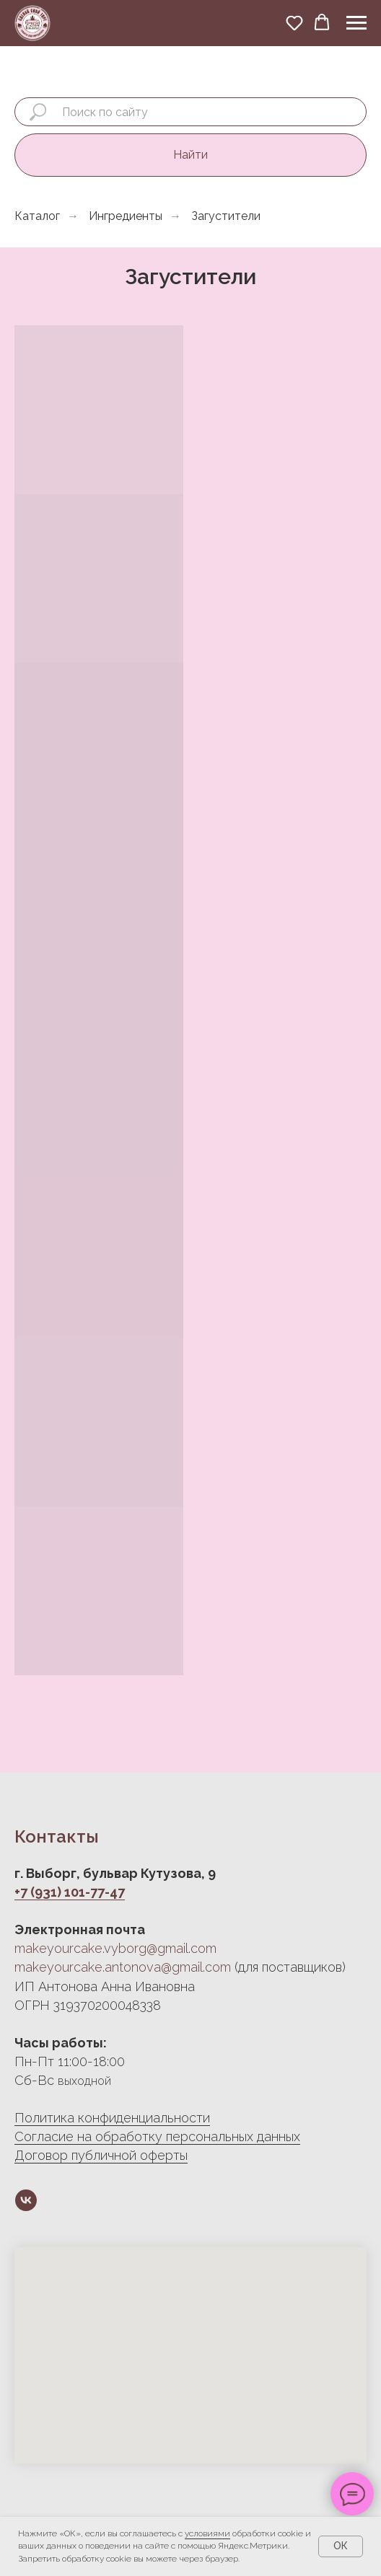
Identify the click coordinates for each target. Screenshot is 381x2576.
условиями (207, 2533)
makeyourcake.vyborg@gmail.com (115, 1948)
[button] (294, 22)
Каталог (37, 216)
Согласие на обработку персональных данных (157, 2136)
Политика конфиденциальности (112, 2117)
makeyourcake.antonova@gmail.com (122, 1967)
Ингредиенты (125, 216)
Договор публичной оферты (101, 2155)
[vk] (26, 2200)
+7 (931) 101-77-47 (69, 1892)
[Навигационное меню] (356, 23)
